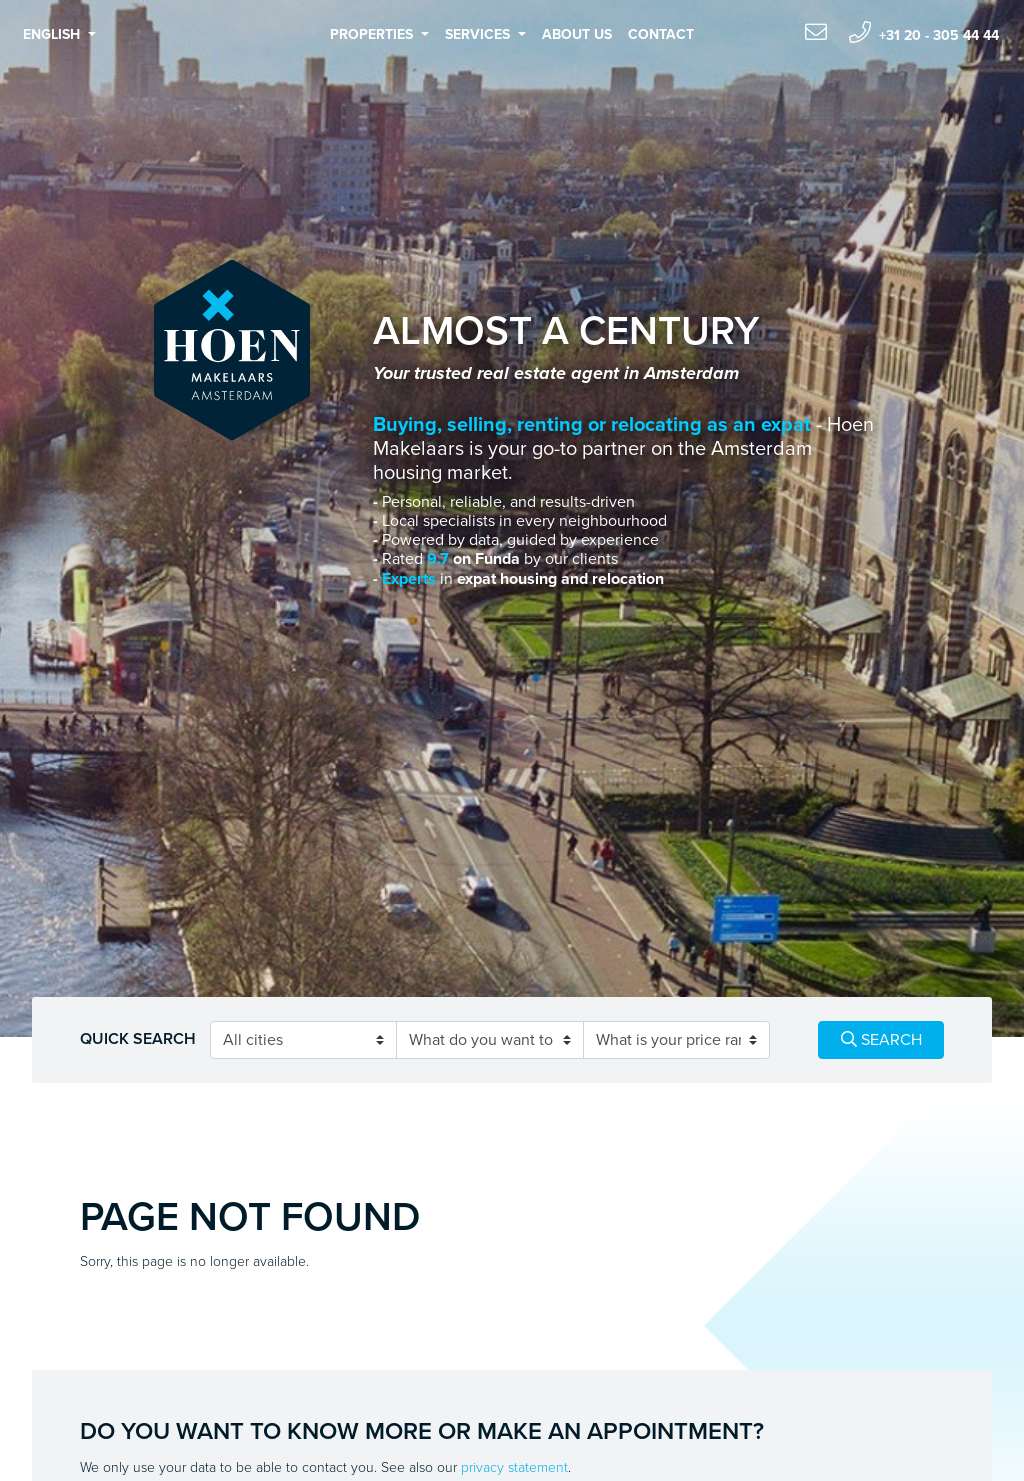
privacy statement (514, 1467)
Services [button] (479, 34)
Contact (661, 34)
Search (881, 1040)
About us (577, 34)
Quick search (138, 1039)
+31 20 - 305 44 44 (924, 32)
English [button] (53, 34)
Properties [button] (373, 34)
